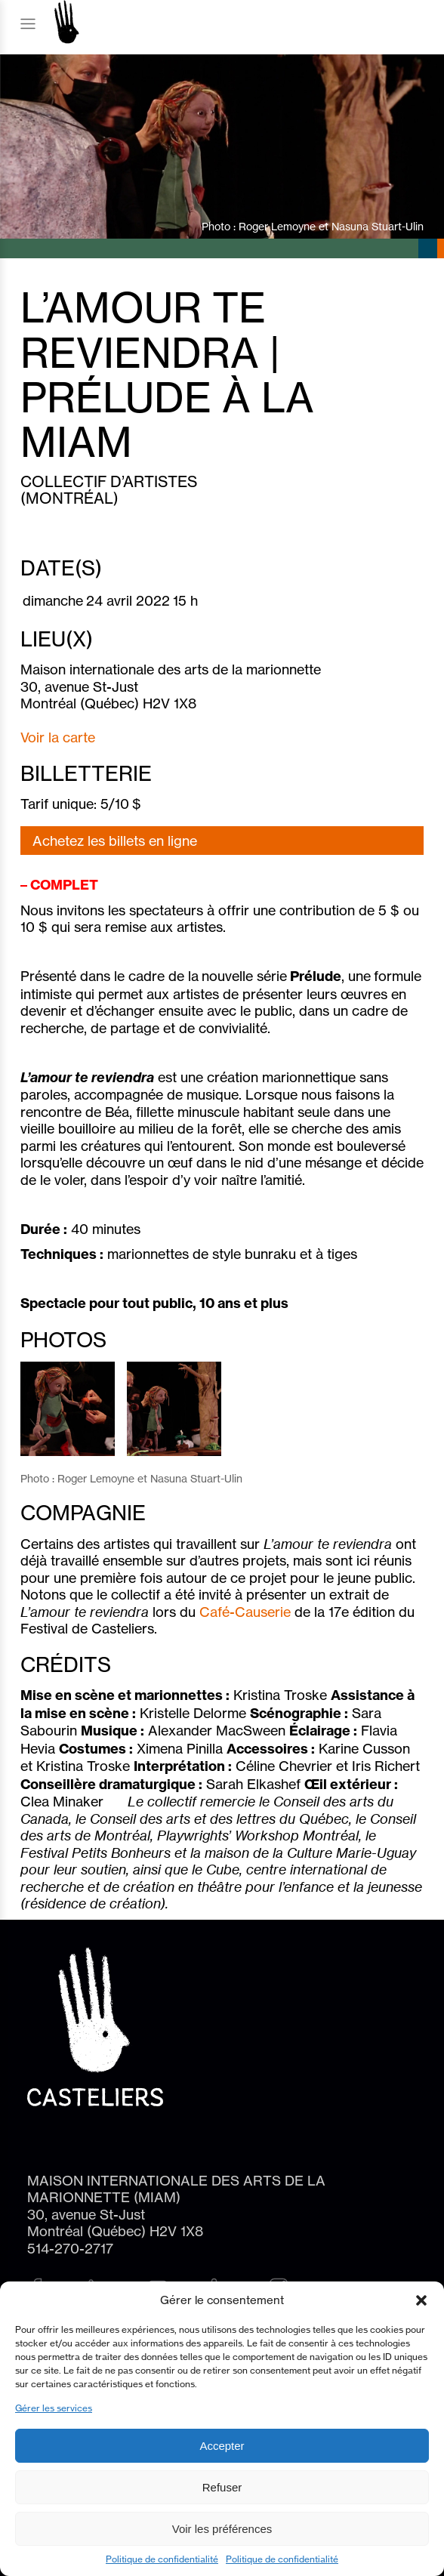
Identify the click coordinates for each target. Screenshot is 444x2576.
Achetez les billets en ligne (114, 840)
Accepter (221, 2445)
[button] (421, 2300)
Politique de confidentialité (162, 2559)
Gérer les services (53, 2408)
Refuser (222, 2487)
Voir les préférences (222, 2528)
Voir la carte (57, 737)
